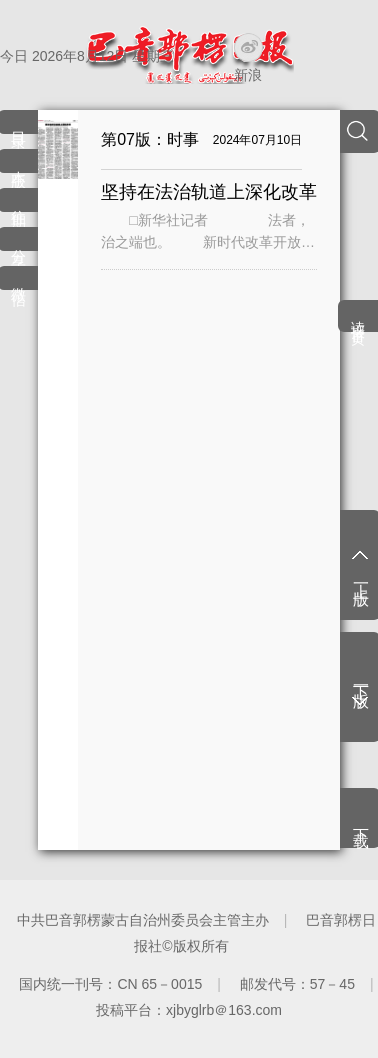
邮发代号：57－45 (297, 984)
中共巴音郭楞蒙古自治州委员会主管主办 (143, 920)
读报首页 (358, 318)
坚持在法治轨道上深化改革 (209, 192)
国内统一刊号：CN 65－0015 (110, 984)
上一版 (361, 577)
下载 (361, 820)
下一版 (361, 679)
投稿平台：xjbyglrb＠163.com (189, 1010)
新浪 (248, 75)
